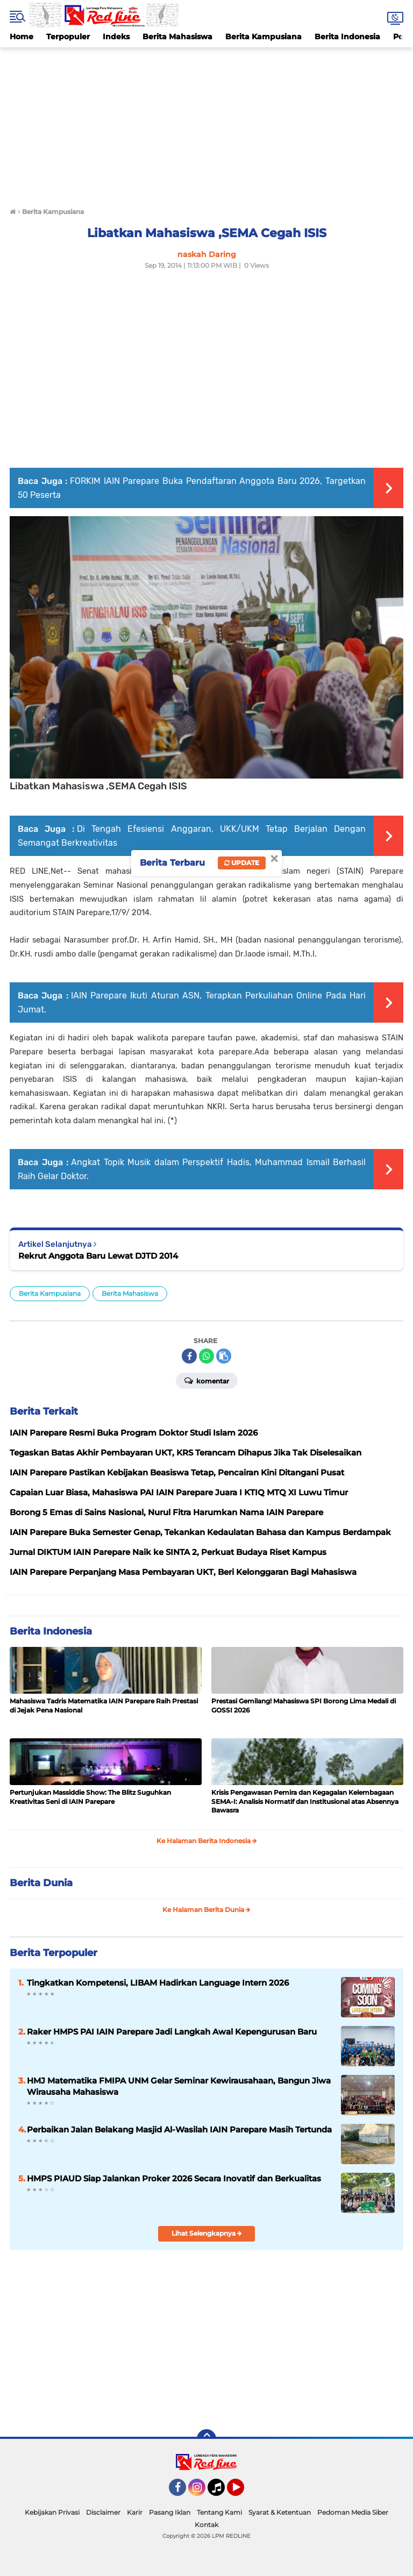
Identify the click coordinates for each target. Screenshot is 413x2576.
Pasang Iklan (169, 2512)
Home (21, 36)
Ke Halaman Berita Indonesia (206, 1841)
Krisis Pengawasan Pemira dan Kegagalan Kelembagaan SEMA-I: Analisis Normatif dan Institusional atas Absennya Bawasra (304, 1801)
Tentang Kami (219, 2512)
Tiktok (219, 2492)
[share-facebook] (189, 1356)
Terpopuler (68, 36)
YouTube (243, 2492)
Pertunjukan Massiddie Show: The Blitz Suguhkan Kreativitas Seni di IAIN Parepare (90, 1797)
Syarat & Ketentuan (279, 2512)
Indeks (116, 36)
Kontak (206, 2525)
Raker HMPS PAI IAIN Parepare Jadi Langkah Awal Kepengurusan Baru (172, 2031)
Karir (135, 2512)
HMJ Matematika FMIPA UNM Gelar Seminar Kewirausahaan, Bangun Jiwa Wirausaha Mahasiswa (179, 2086)
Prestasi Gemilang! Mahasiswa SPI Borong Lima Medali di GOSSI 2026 (303, 1705)
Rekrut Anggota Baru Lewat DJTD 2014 (98, 1256)
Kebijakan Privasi (52, 2512)
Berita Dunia (41, 1883)
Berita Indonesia (347, 36)
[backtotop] (206, 2439)
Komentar (206, 1380)
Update (241, 863)
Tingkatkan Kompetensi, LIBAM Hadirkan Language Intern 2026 (158, 1983)
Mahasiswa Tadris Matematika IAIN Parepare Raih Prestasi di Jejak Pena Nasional (104, 1705)
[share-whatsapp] (206, 1356)
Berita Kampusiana (263, 36)
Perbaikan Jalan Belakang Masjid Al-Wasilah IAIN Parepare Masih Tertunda (179, 2129)
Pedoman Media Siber (352, 2512)
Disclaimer (103, 2512)
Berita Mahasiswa (177, 36)
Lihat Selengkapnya (207, 2233)
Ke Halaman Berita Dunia (206, 1910)
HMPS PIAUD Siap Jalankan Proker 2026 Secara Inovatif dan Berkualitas (174, 2178)
